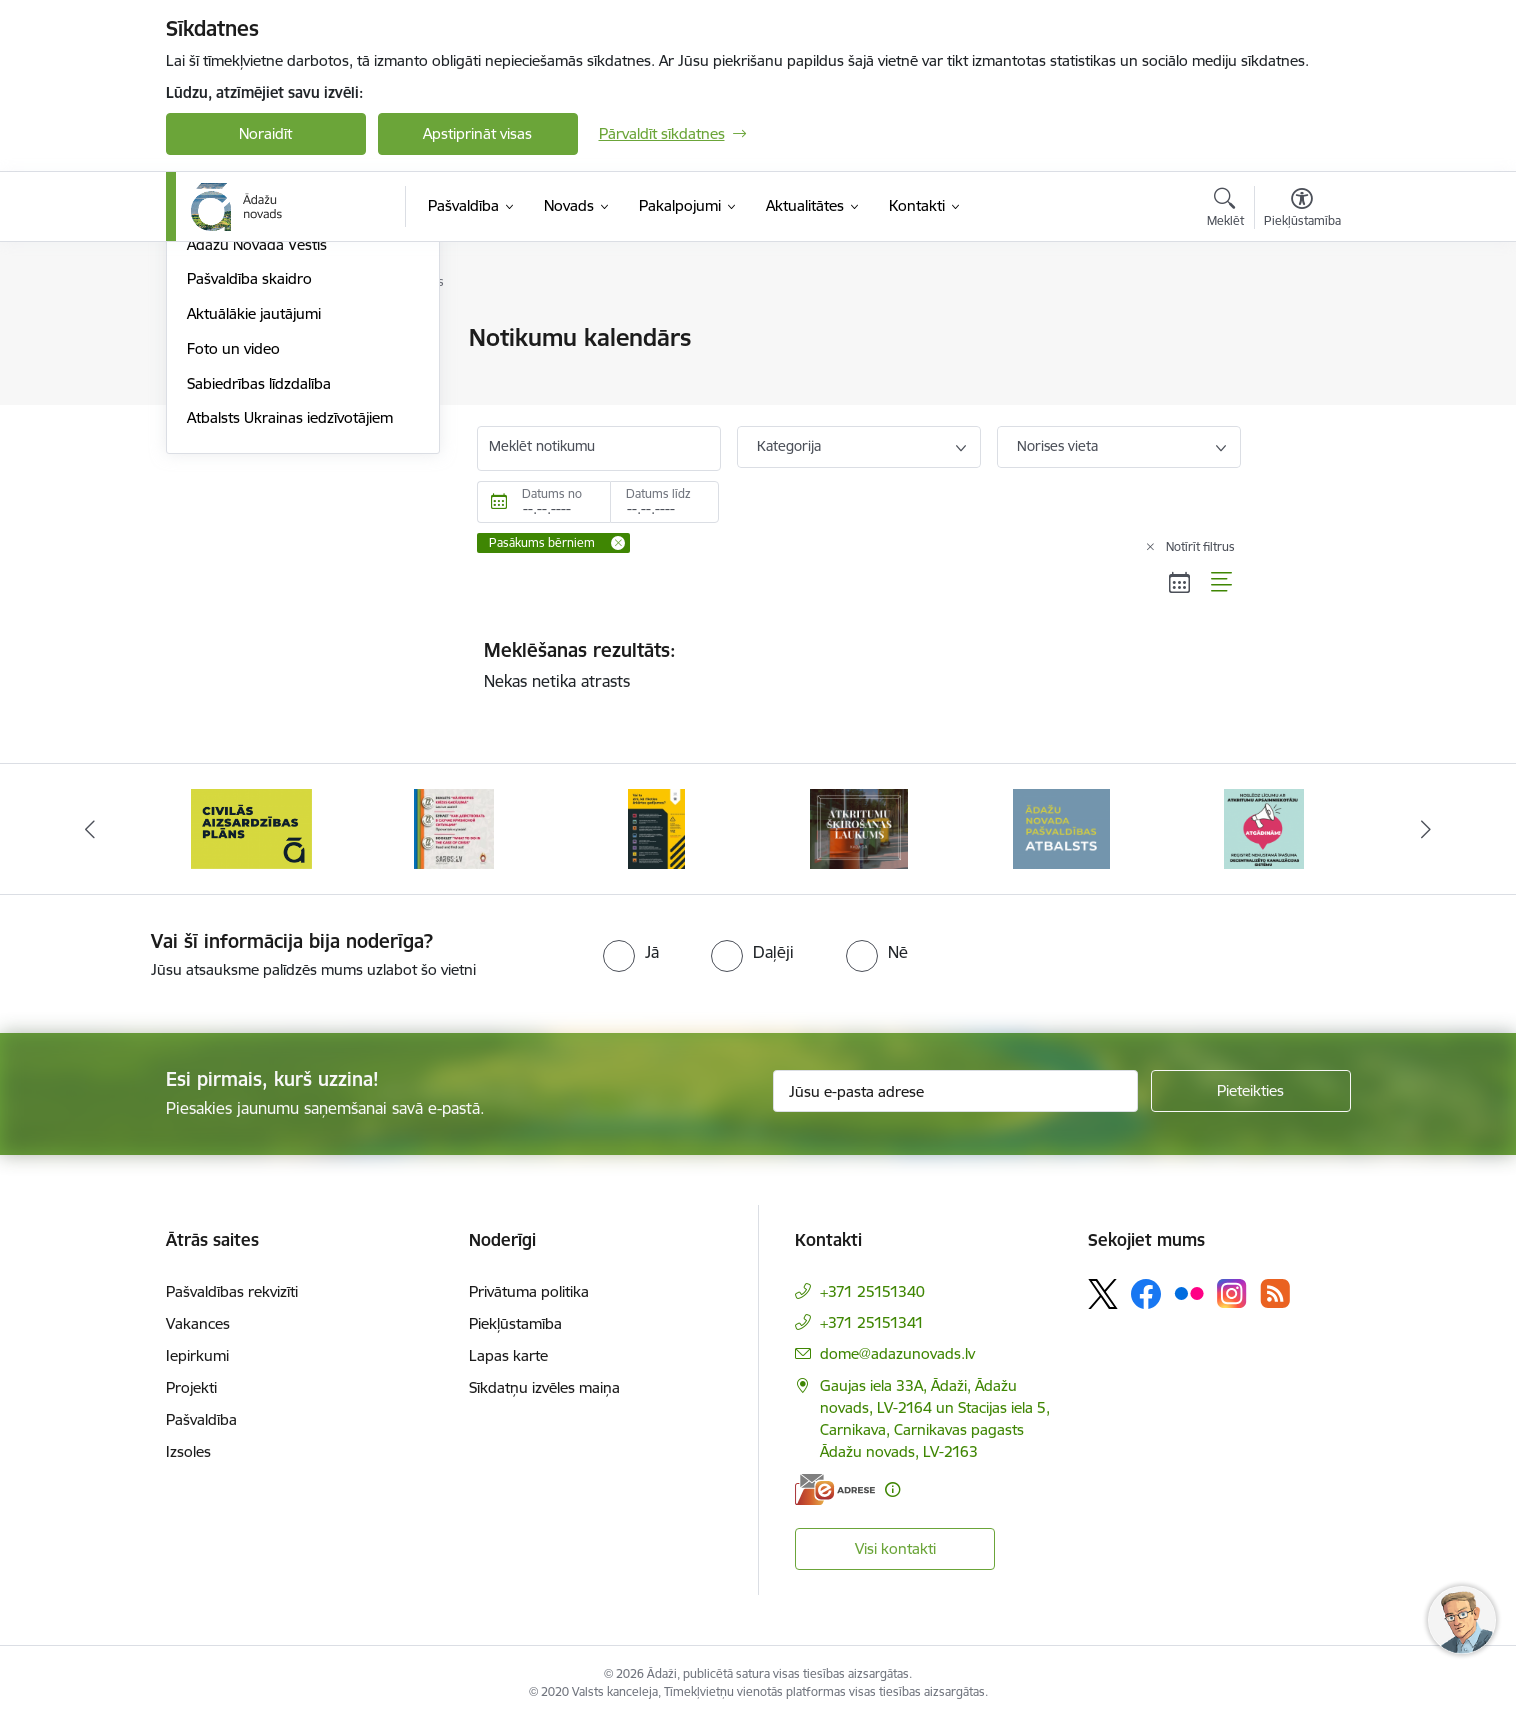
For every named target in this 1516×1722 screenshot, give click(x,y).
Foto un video (233, 563)
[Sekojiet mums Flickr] (1189, 1293)
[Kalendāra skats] (1180, 582)
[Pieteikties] (1251, 1091)
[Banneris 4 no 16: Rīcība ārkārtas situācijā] (656, 827)
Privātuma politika (529, 1291)
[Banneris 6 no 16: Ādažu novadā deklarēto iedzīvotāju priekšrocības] (1061, 827)
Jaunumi (215, 389)
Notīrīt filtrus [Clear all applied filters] (1200, 546)
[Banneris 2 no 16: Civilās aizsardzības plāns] (251, 827)
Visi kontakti (895, 1548)
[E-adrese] (835, 1489)
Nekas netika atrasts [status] (859, 665)
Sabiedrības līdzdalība (259, 598)
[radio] (631, 952)
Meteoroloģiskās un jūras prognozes (272, 347)
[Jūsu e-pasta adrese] (955, 1091)
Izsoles (188, 1451)
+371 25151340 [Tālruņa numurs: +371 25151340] (872, 1291)
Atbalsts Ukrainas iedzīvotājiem (290, 633)
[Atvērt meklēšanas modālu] (1225, 210)
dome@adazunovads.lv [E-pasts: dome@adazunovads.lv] (897, 1353)
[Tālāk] (1427, 829)
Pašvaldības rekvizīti (232, 1291)
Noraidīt (265, 133)
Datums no (552, 493)
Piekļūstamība (515, 1323)
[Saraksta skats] (1222, 582)
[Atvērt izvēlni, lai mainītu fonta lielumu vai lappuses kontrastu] (1302, 210)
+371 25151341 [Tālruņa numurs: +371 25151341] (872, 1322)
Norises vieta (1057, 446)
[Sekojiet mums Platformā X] (1103, 1294)
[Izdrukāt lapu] (1301, 329)
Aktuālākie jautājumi (254, 528)
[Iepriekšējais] (90, 829)
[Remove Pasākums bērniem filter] (618, 543)
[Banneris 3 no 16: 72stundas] (454, 827)
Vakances (198, 1323)
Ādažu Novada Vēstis (257, 459)
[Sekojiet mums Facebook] (1146, 1294)
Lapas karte (508, 1355)
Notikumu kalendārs (255, 424)
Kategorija (789, 446)
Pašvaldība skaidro (249, 494)
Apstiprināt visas (477, 133)
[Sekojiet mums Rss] (1275, 1293)
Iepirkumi (197, 1355)
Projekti (191, 1387)
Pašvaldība (201, 1419)
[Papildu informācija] (892, 1489)
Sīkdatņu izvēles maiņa (544, 1387)
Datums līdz (658, 493)
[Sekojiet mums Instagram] (1232, 1293)
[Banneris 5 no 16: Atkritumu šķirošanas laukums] (859, 827)
